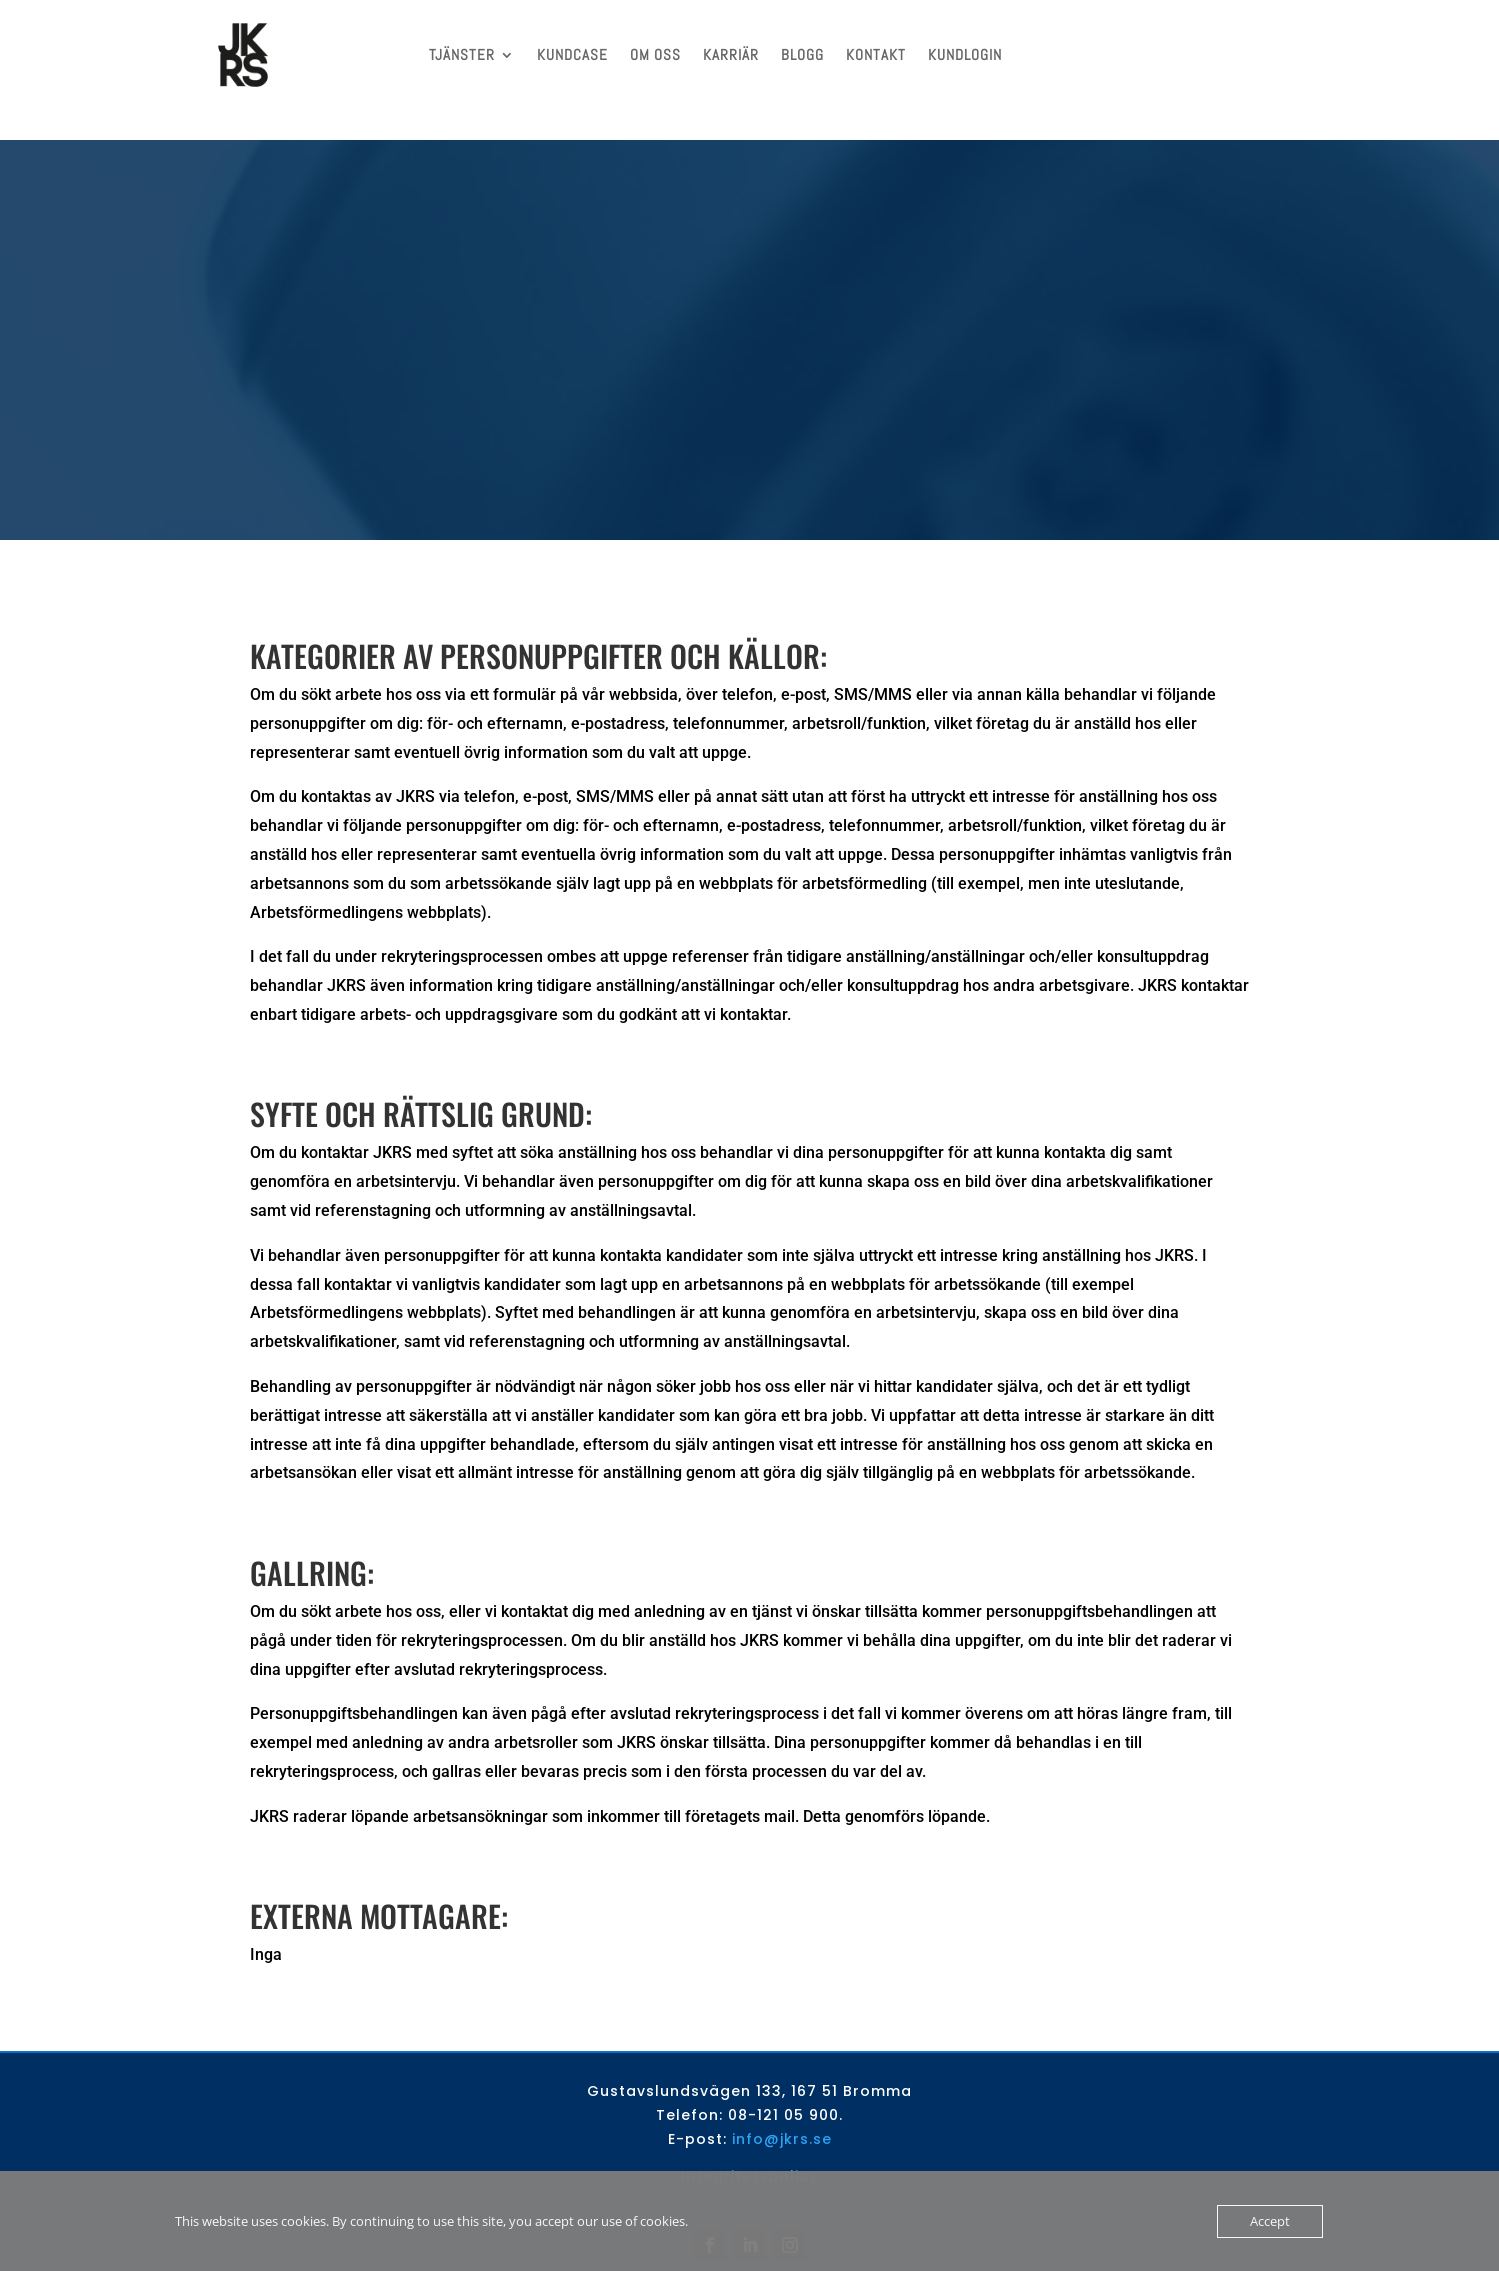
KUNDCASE (572, 54)
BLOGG (802, 54)
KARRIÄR (731, 54)
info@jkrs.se (782, 2109)
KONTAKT (876, 54)
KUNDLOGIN (965, 54)
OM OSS (655, 54)
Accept (1270, 2221)
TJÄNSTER (462, 54)
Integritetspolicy (749, 2146)
